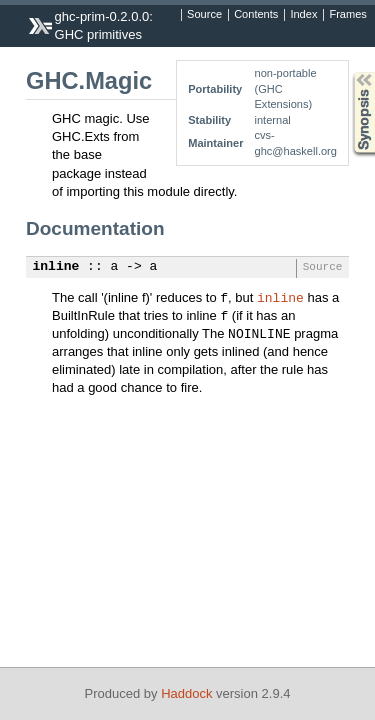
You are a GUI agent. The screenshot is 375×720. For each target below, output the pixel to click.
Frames (347, 15)
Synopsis (348, 72)
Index (303, 15)
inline (56, 267)
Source (204, 15)
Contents (256, 15)
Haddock (186, 693)
